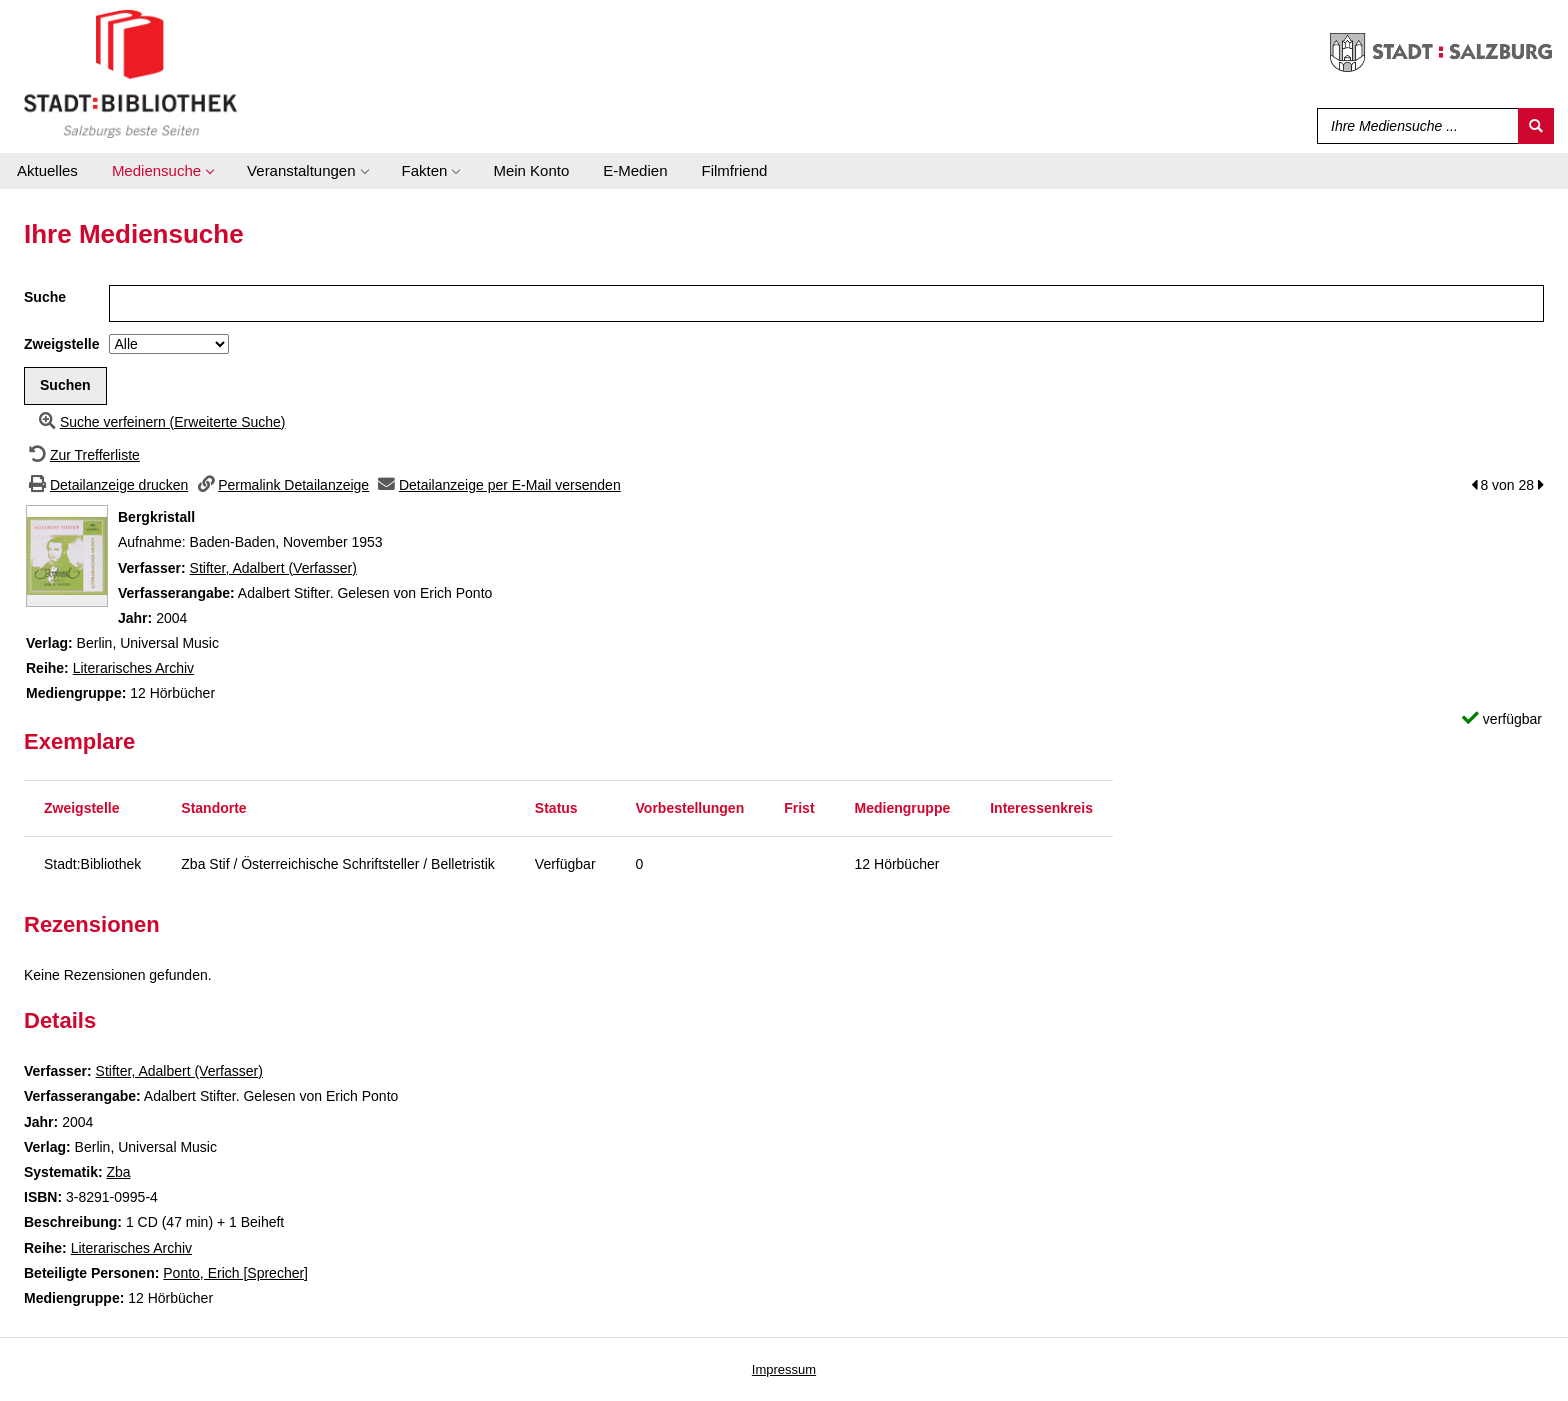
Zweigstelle (61, 344)
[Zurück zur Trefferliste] (82, 455)
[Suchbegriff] (1413, 126)
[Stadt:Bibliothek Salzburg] (130, 73)
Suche (45, 297)
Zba (118, 1172)
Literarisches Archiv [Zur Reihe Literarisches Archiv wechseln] (133, 668)
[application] (162, 171)
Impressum (784, 1369)
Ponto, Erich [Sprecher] (235, 1273)
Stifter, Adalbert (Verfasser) (273, 568)
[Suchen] (1536, 126)
